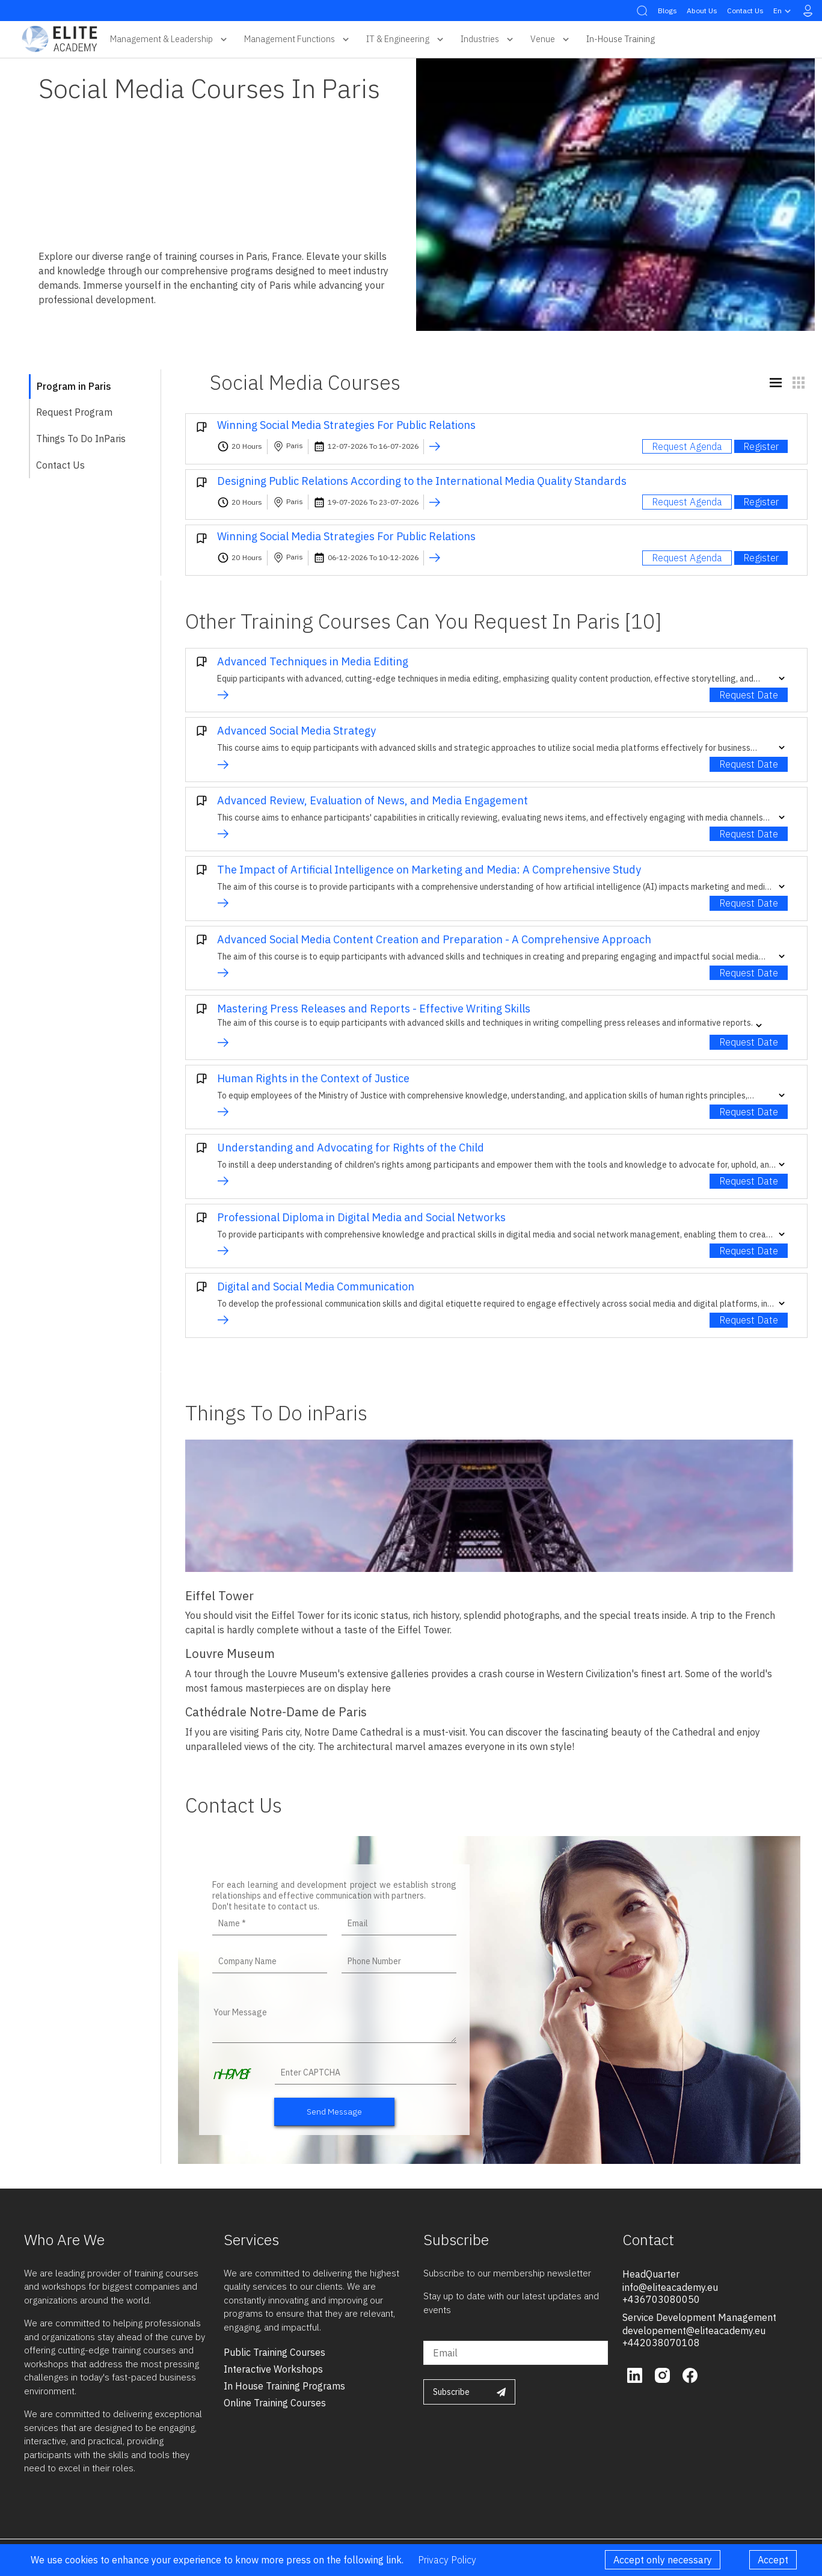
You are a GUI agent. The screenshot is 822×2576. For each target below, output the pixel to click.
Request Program (74, 412)
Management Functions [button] (298, 39)
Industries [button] (488, 39)
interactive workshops (273, 2369)
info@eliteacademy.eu (670, 2287)
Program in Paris (74, 386)
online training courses (275, 2403)
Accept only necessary (662, 2560)
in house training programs (284, 2386)
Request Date (748, 695)
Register (761, 446)
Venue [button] (551, 39)
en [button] (783, 11)
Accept (773, 2560)
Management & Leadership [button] (170, 39)
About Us (702, 10)
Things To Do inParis (81, 439)
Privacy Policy (447, 2560)
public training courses (274, 2352)
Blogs (667, 10)
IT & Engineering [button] (406, 39)
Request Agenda (687, 446)
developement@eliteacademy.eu (693, 2331)
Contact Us (745, 10)
